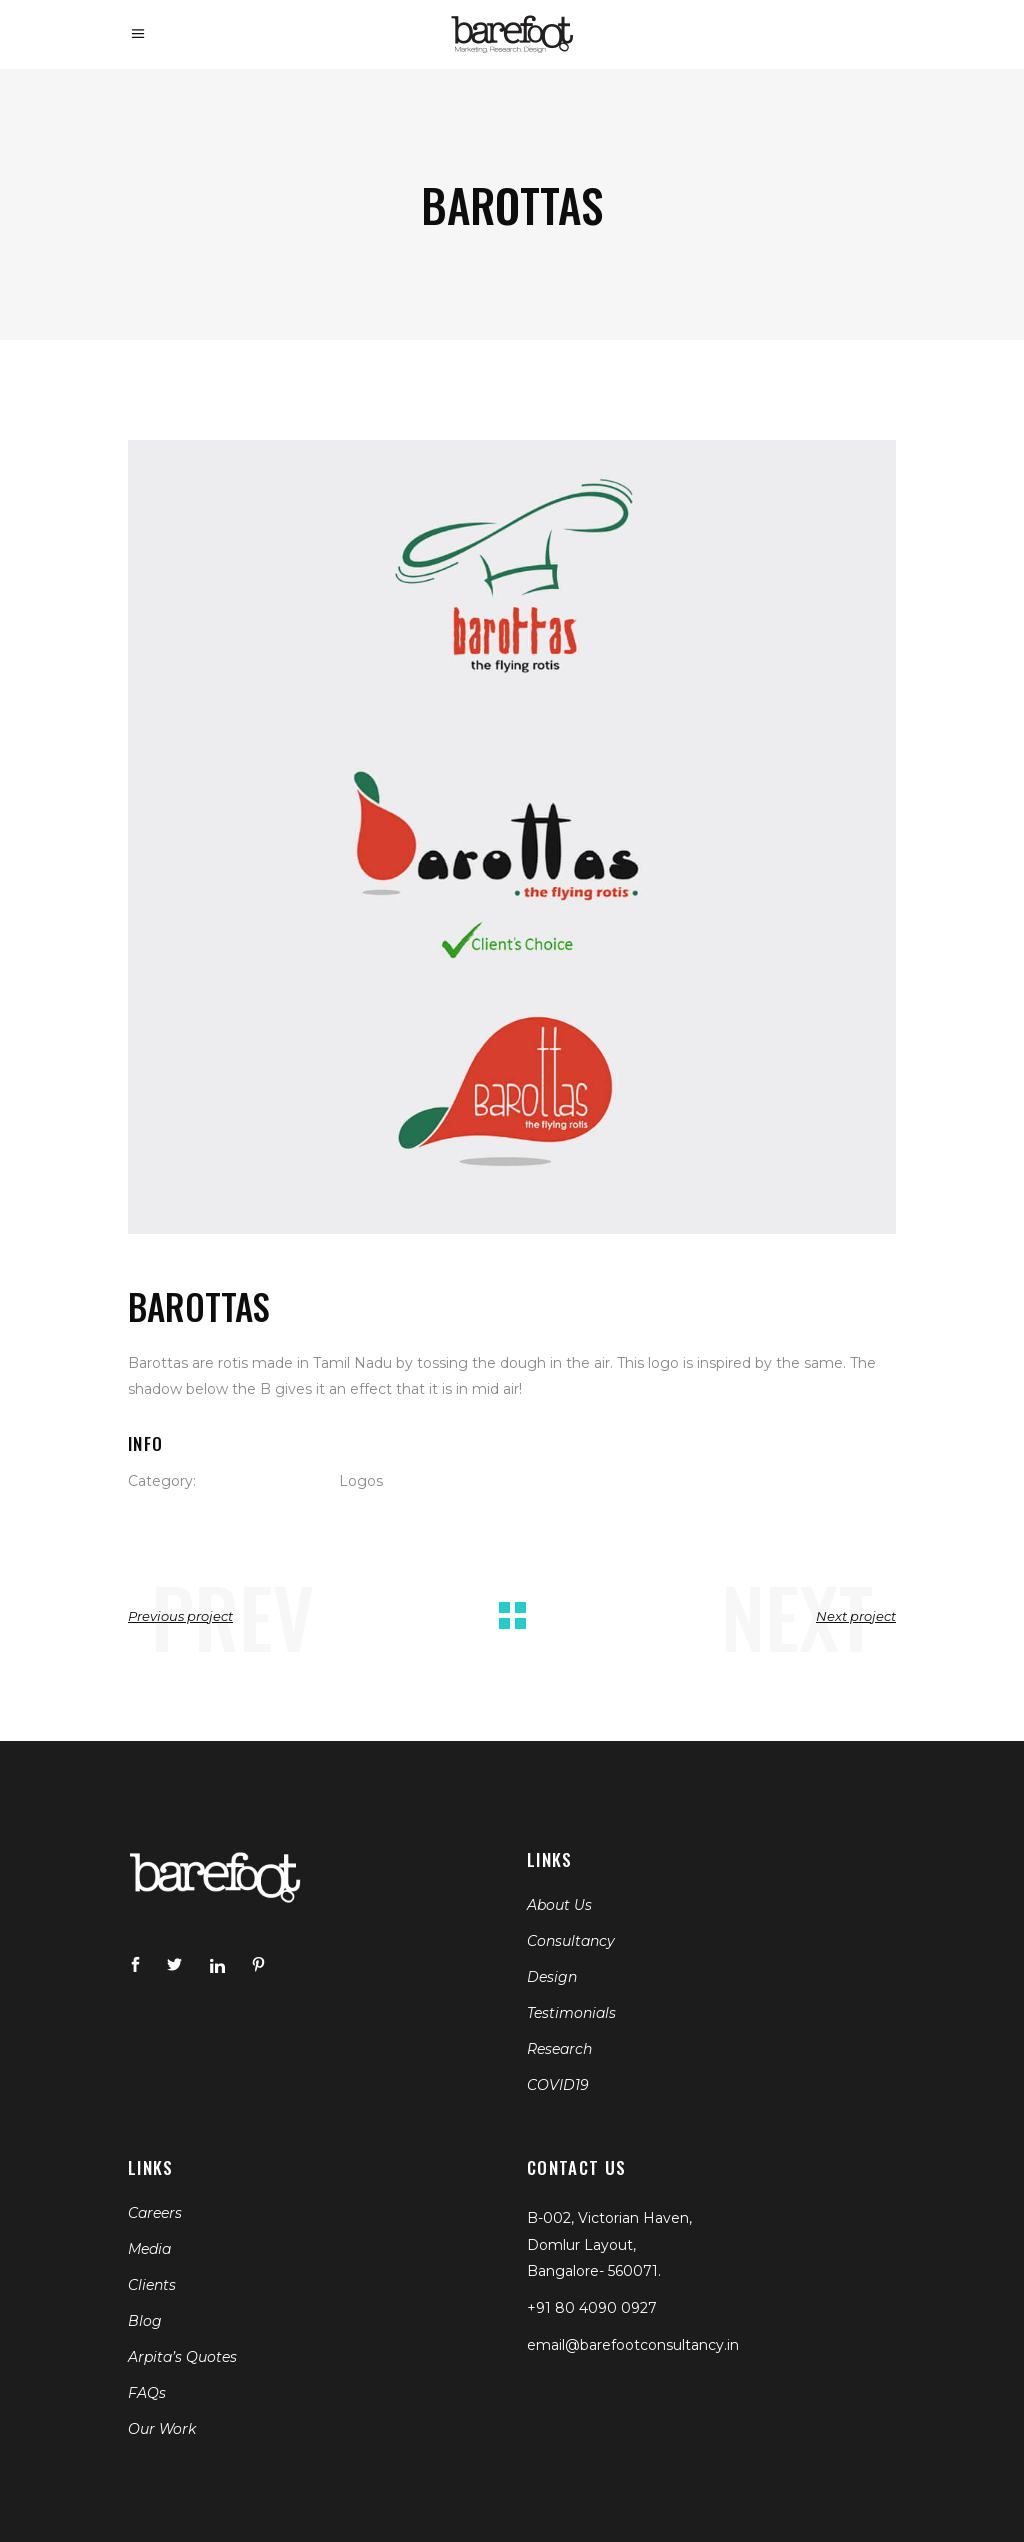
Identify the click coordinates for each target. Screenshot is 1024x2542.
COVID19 (558, 2085)
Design (552, 1977)
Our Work (162, 2429)
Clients (152, 2285)
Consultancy (571, 1941)
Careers (155, 2213)
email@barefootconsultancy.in (633, 2345)
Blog (145, 2321)
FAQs (147, 2393)
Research (559, 2049)
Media (149, 2249)
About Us (559, 1905)
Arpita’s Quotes (182, 2357)
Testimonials (571, 2013)
